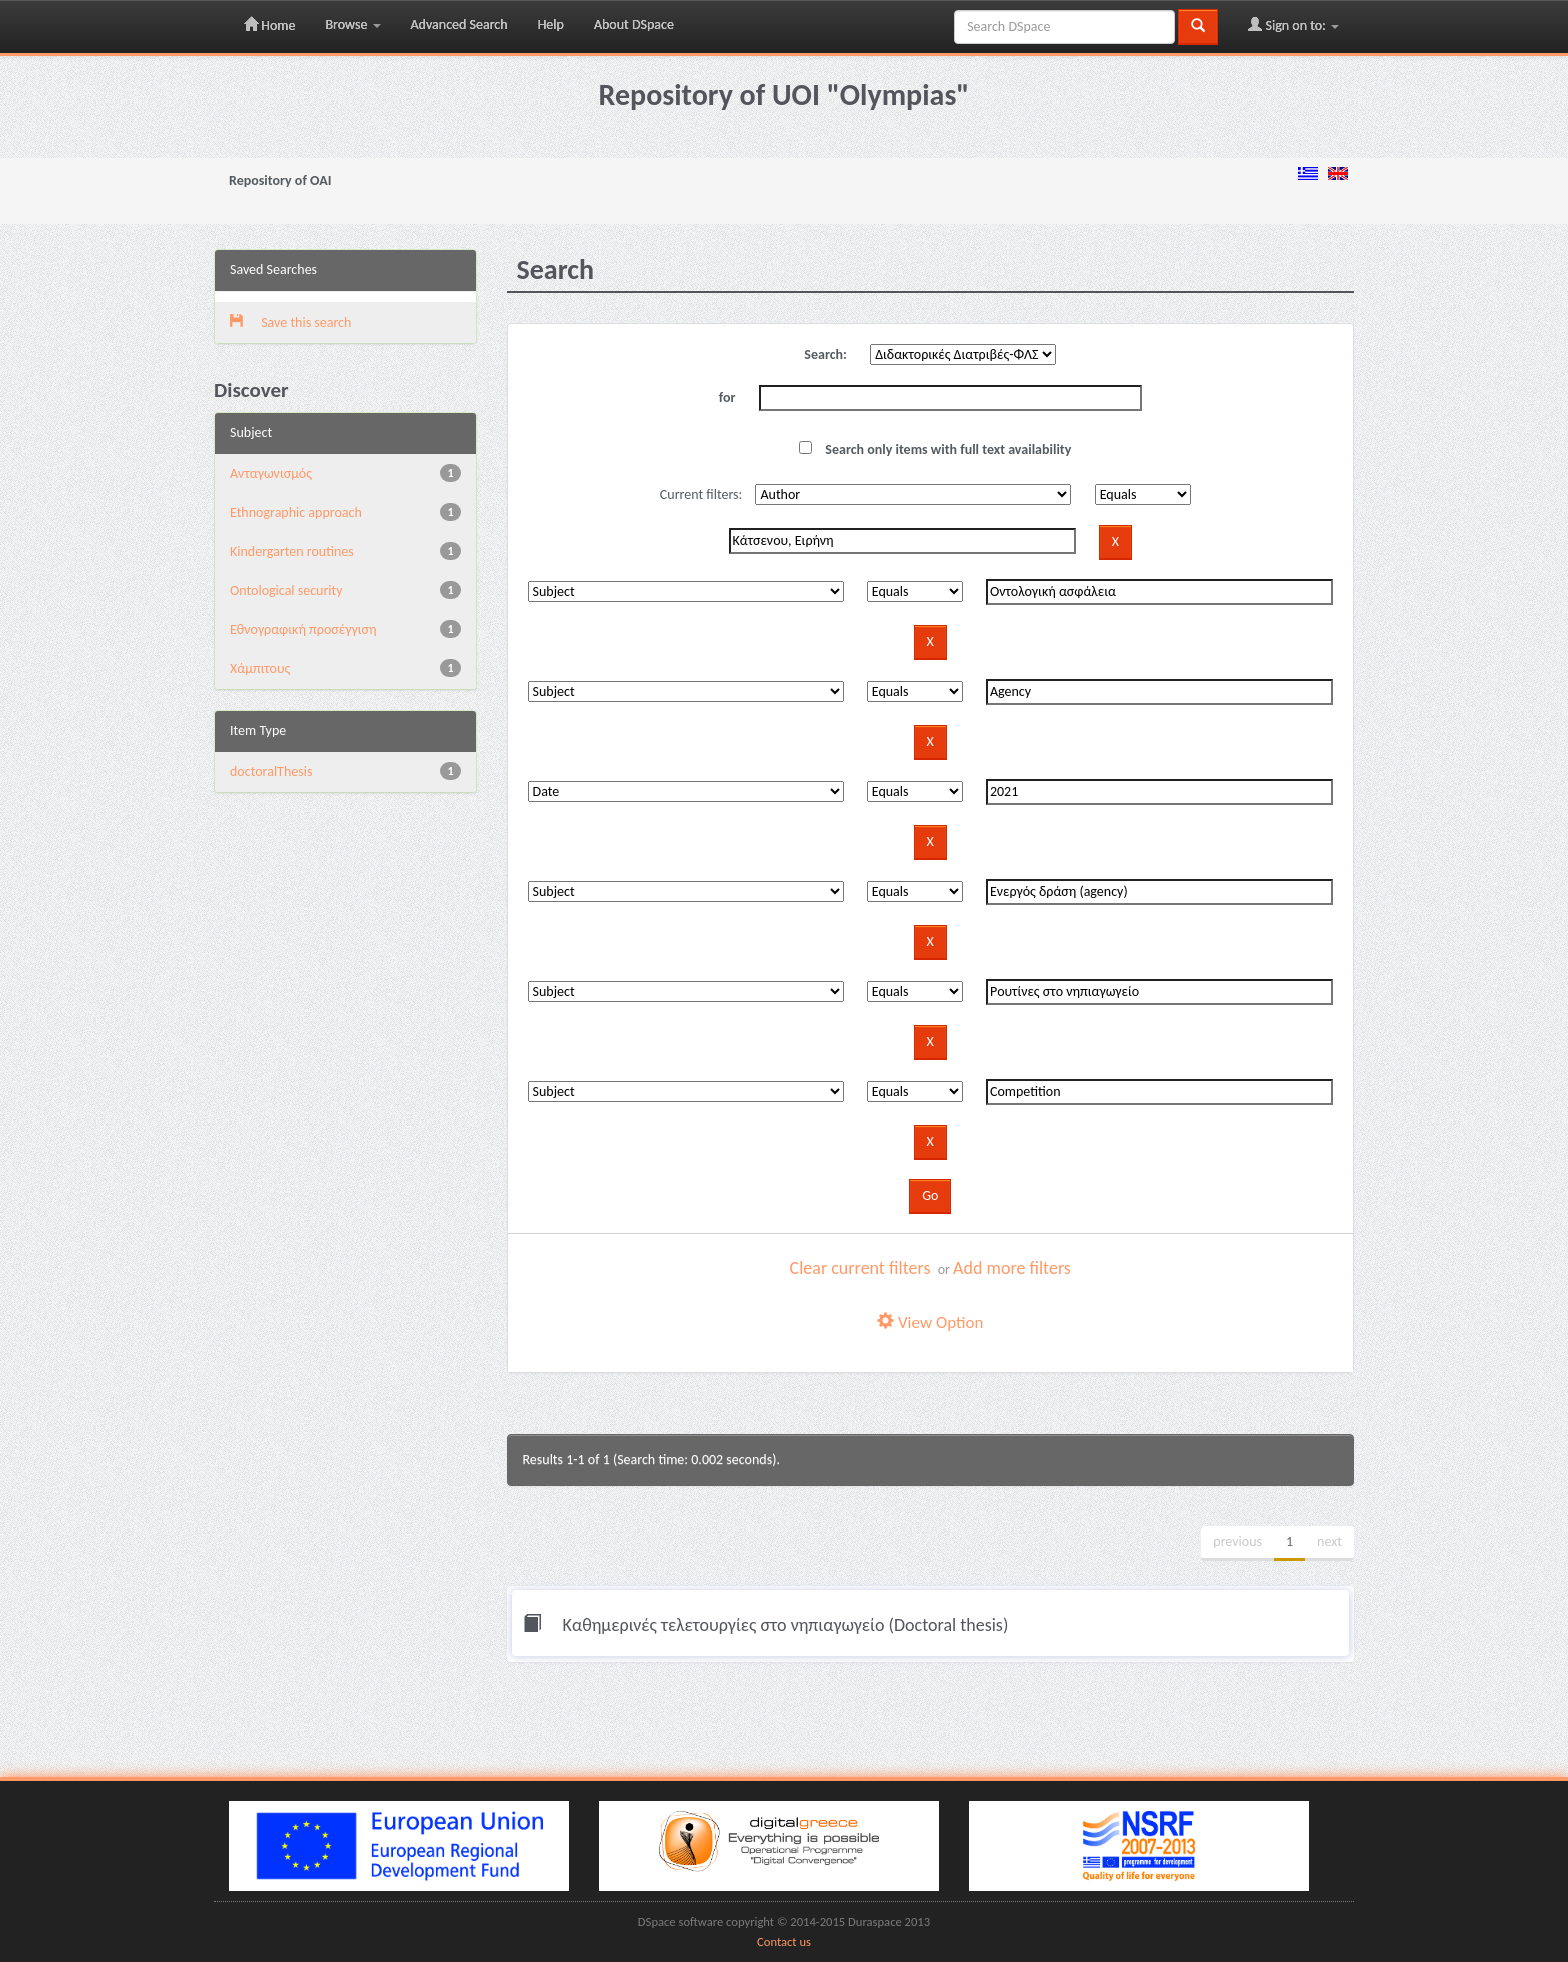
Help (551, 24)
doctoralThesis (271, 771)
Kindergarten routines (292, 551)
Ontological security (286, 590)
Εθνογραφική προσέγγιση (303, 629)
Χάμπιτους (260, 668)
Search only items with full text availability (935, 449)
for (727, 397)
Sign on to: (1293, 25)
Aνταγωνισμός (271, 473)
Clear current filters (860, 1268)
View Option (930, 1322)
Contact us (784, 1941)
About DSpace (634, 24)
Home (269, 25)
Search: (825, 354)
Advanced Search (459, 24)
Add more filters (1012, 1268)
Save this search (290, 322)
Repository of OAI (280, 180)
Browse (352, 24)
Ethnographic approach (296, 512)
